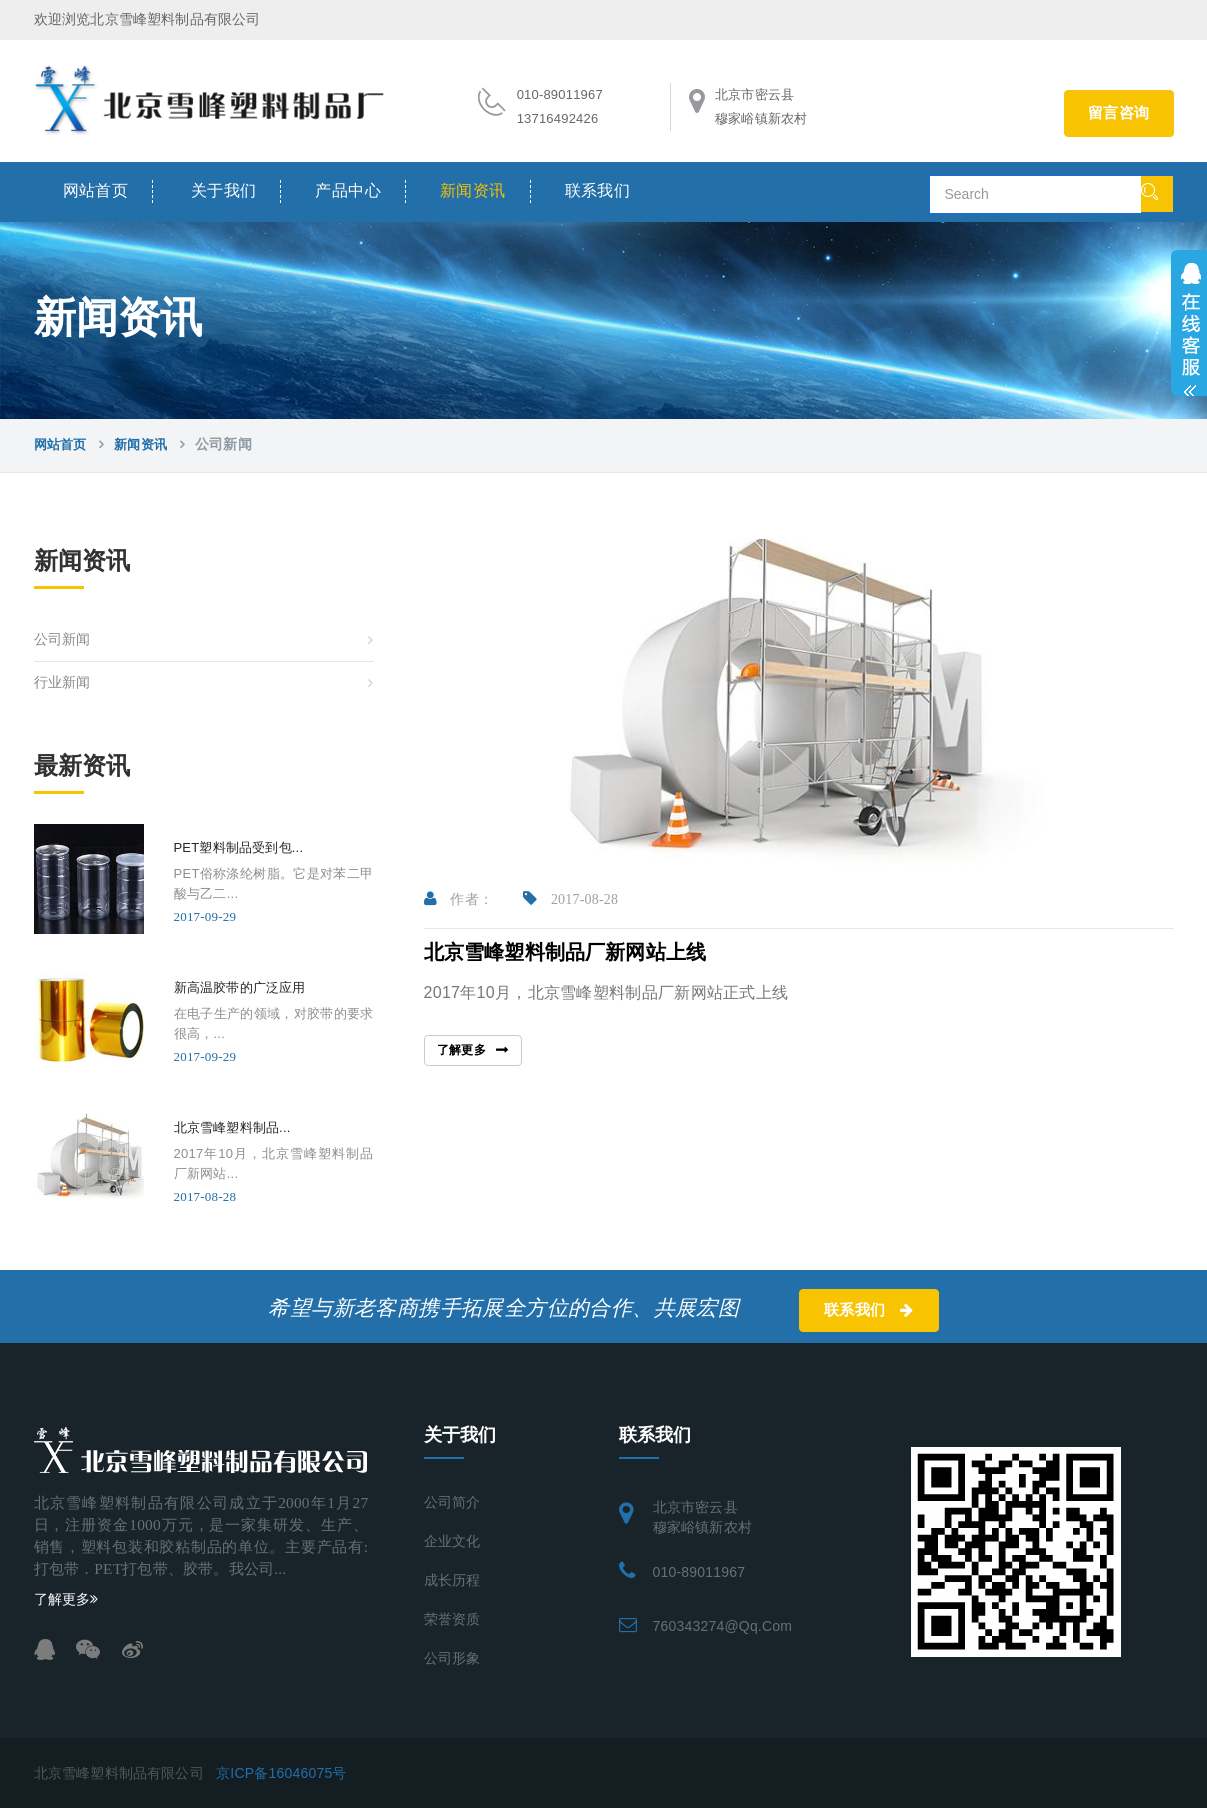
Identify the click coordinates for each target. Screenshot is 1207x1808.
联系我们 (598, 190)
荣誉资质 (452, 1619)
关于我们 (224, 190)
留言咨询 (1119, 113)
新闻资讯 (473, 190)
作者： (459, 899)
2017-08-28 (570, 899)
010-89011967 (699, 1572)
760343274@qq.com (723, 1626)
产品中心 (348, 190)
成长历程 (452, 1580)
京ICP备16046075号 (281, 1773)
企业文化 (452, 1541)
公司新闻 (62, 639)
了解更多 (462, 1050)
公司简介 (452, 1502)
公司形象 (452, 1658)
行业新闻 (62, 682)
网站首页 (96, 190)
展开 (1189, 323)
